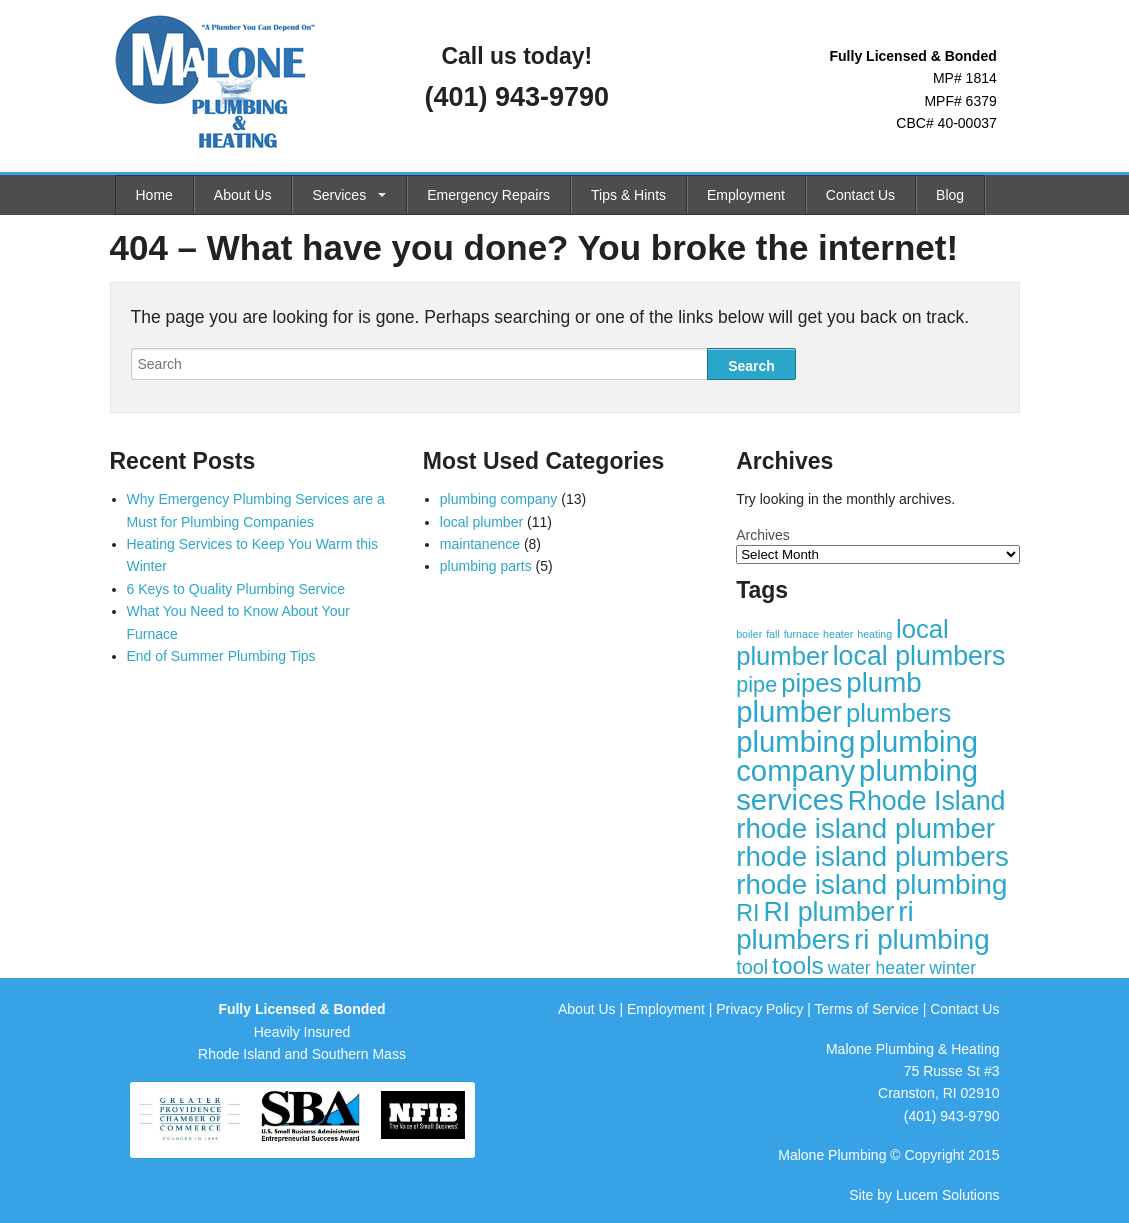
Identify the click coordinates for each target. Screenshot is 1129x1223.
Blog (950, 195)
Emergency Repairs (488, 195)
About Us (243, 195)
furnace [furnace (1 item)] (802, 634)
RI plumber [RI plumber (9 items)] (828, 912)
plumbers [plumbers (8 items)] (898, 713)
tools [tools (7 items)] (798, 965)
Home (154, 195)
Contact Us (860, 195)
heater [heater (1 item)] (838, 634)
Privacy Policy (759, 1009)
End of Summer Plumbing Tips (221, 656)
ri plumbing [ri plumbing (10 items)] (922, 939)
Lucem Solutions (948, 1195)
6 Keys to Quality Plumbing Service (236, 589)
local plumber (481, 522)
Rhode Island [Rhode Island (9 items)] (927, 801)
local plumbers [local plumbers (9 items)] (919, 656)
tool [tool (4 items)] (752, 967)
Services (339, 195)
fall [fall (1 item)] (773, 634)
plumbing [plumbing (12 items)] (795, 741)
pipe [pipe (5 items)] (756, 684)
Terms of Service (867, 1009)
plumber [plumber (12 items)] (789, 711)
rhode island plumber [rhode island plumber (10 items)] (865, 828)
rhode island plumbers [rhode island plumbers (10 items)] (872, 856)
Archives (763, 535)
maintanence (480, 544)
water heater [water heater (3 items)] (877, 968)
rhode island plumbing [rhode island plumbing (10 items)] (871, 884)
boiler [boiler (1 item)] (749, 634)
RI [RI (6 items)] (747, 913)
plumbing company (499, 499)
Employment (746, 195)
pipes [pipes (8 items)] (811, 683)
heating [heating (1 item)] (874, 634)
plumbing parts (486, 566)
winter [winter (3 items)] (952, 968)
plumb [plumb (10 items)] (884, 682)
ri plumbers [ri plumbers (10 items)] (825, 925)
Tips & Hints (628, 195)
